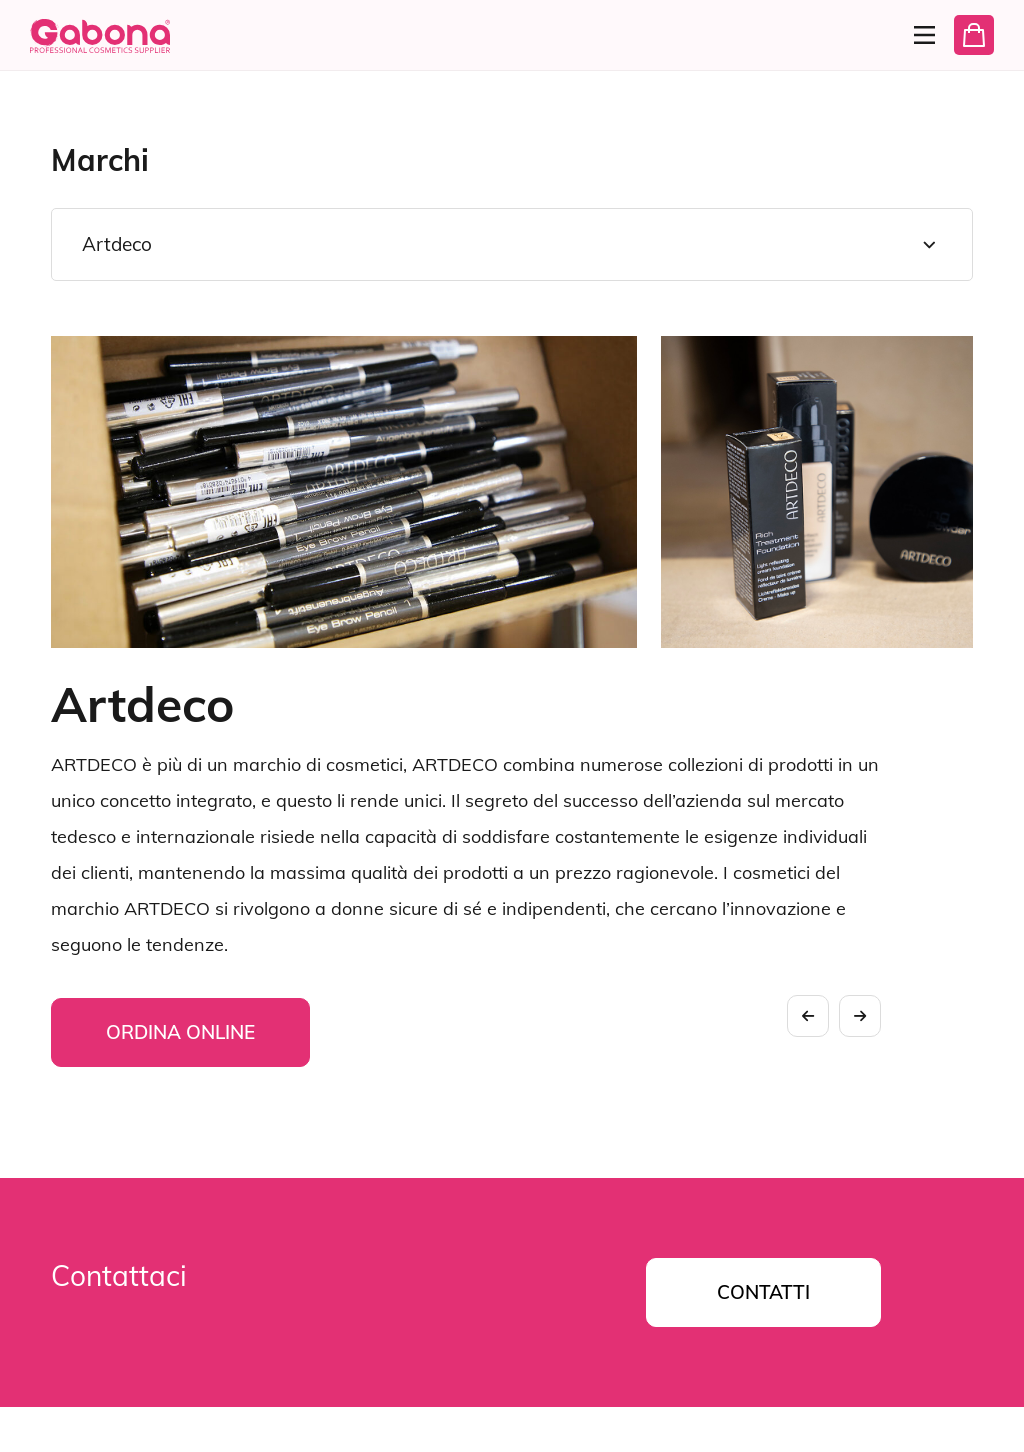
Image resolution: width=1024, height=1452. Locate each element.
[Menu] (916, 35)
